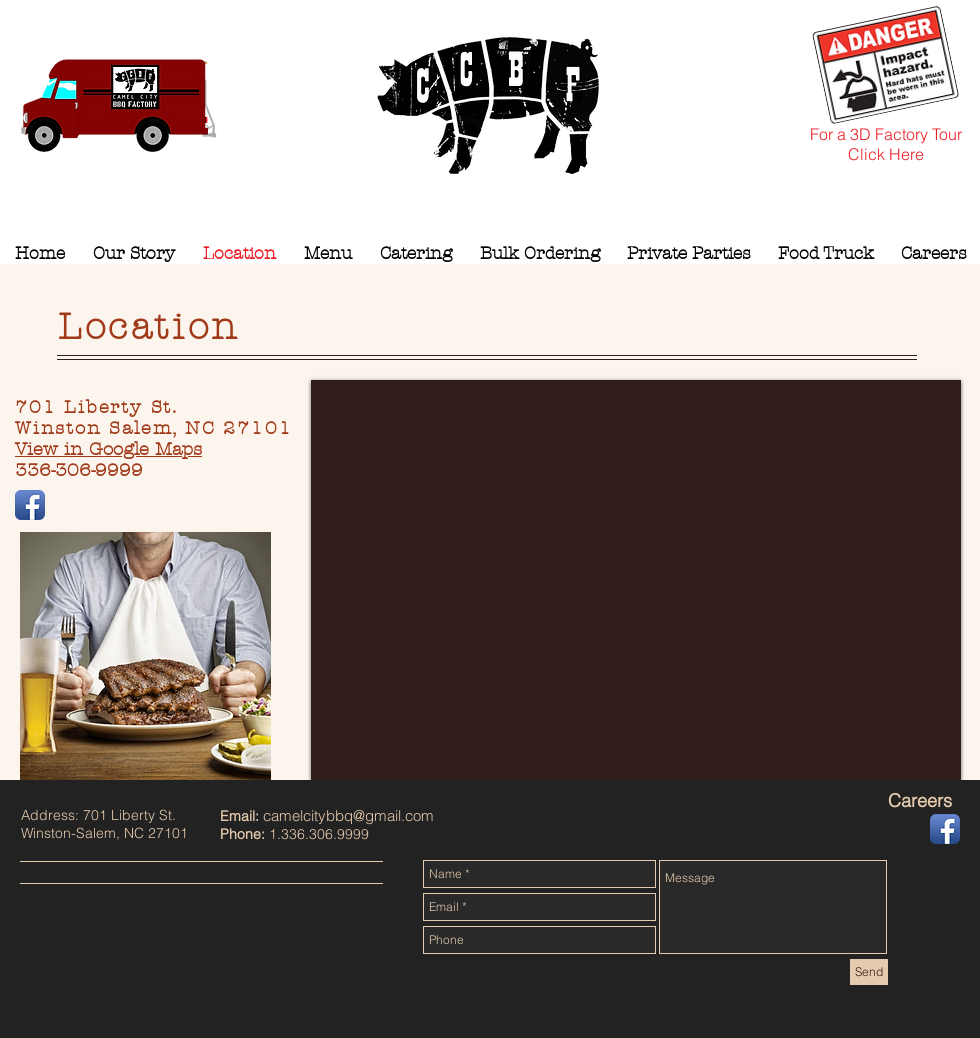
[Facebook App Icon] (30, 505)
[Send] (869, 972)
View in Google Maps (108, 449)
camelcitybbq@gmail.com (348, 815)
